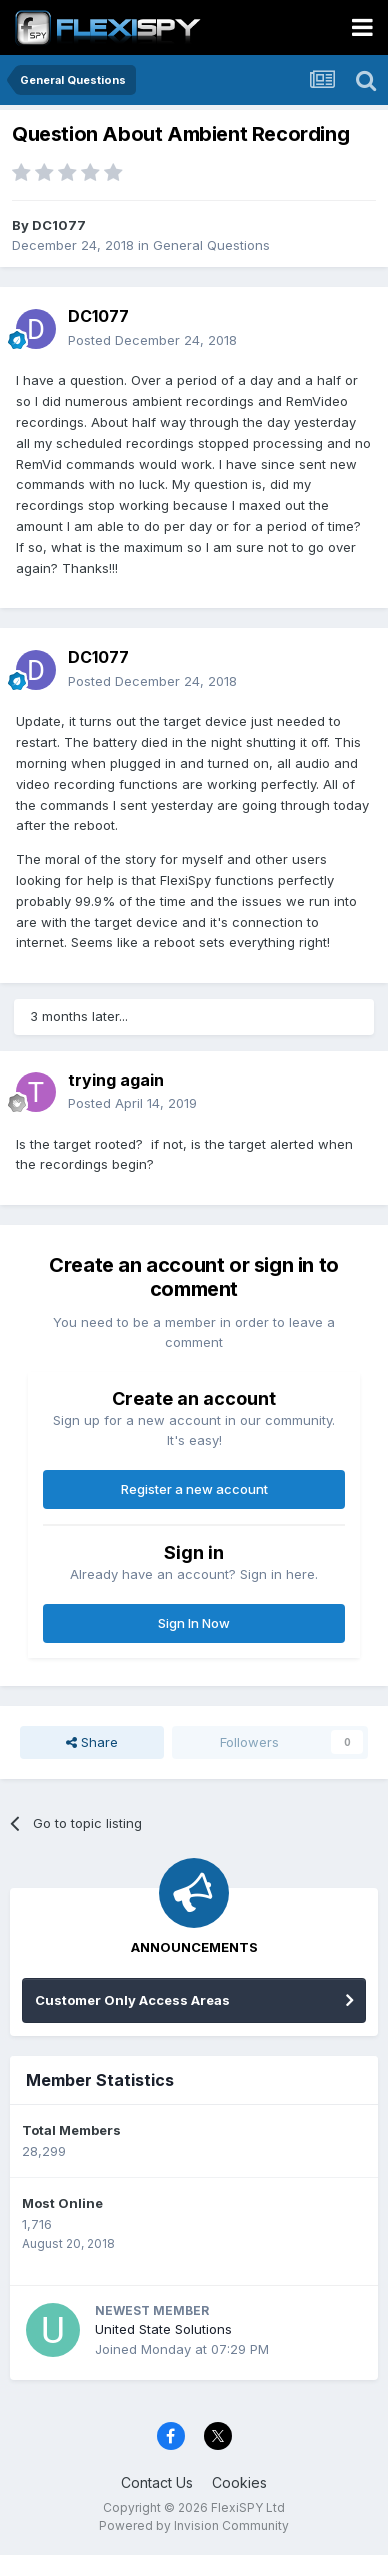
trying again (116, 1080)
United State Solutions (163, 2329)
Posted (152, 340)
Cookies (239, 2482)
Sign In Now (194, 1623)
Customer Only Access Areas (132, 2000)
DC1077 (59, 225)
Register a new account (194, 1489)
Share (92, 1742)
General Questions (211, 245)
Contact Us (157, 2482)
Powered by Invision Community (194, 2525)
